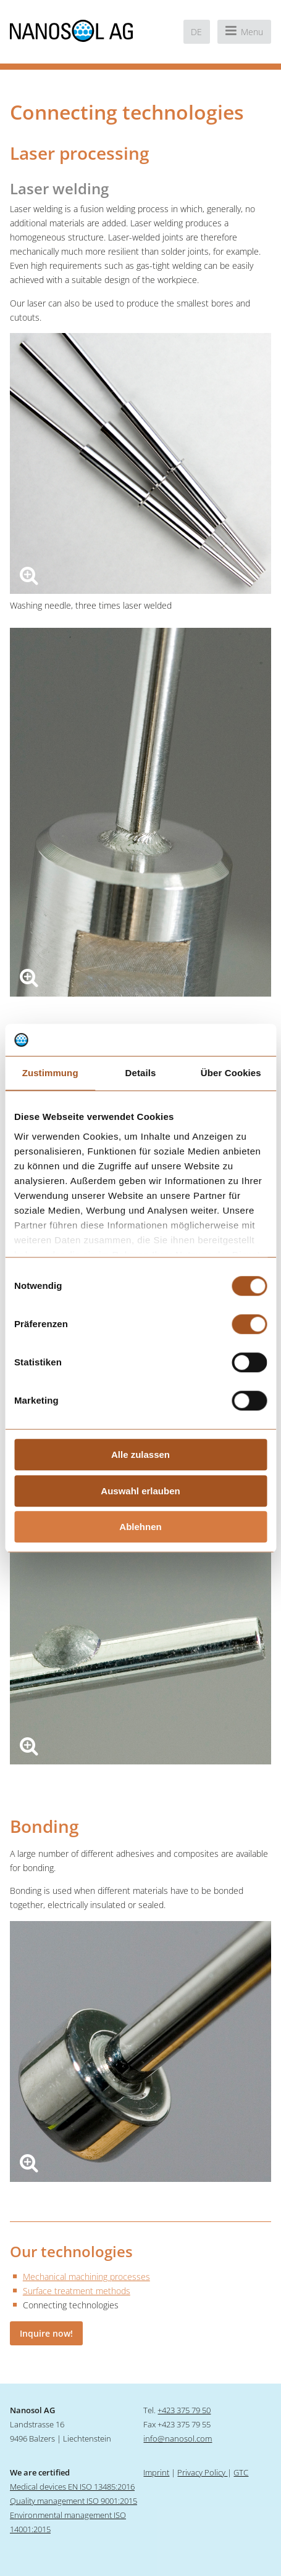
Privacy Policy (202, 2472)
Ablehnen (140, 1526)
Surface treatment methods (76, 2291)
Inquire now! (46, 2333)
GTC (240, 2472)
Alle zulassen (140, 1454)
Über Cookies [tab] (231, 1073)
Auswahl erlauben (140, 1491)
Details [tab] (140, 1073)
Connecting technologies (71, 2305)
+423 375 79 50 (184, 2410)
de (196, 32)
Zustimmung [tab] (50, 1073)
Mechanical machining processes (86, 2276)
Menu (244, 31)
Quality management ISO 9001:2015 (73, 2500)
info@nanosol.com (177, 2438)
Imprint (156, 2472)
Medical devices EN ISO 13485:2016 (72, 2486)
